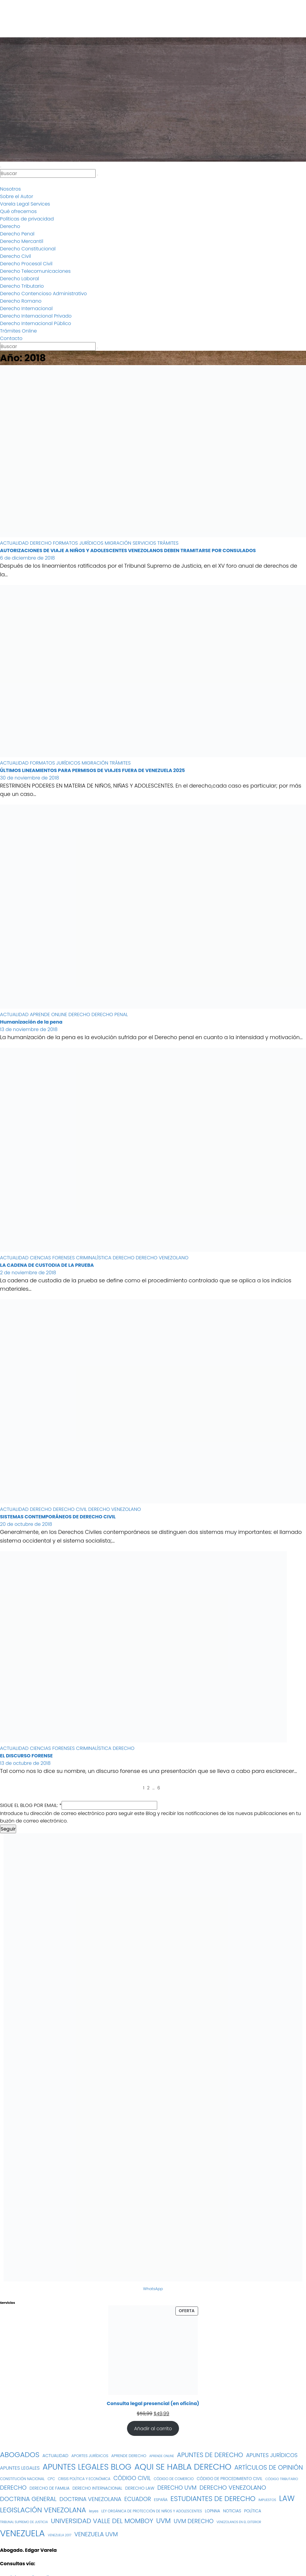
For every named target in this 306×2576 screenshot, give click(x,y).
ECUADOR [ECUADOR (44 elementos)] (137, 2499)
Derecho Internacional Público (35, 323)
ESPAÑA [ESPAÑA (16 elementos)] (160, 2499)
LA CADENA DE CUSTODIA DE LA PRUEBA (47, 1265)
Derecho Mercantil (21, 241)
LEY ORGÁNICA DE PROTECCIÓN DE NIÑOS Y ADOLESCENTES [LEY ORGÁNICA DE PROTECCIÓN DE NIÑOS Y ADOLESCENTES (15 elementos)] (151, 2511)
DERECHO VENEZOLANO (162, 1257)
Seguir (8, 1828)
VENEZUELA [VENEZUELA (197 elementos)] (22, 2533)
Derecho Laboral (19, 278)
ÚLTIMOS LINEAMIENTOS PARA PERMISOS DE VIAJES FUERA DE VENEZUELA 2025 (92, 770)
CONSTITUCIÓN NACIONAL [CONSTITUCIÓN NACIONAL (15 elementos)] (22, 2478)
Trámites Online (18, 330)
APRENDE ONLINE (49, 1014)
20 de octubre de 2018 (26, 1524)
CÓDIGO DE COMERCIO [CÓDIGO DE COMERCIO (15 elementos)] (174, 2478)
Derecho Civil (15, 256)
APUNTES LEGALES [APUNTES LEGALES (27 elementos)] (20, 2468)
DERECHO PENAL (109, 1014)
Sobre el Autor (16, 196)
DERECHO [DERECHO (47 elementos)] (13, 2487)
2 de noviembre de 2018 (28, 1272)
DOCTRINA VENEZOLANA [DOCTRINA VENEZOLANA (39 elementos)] (90, 2499)
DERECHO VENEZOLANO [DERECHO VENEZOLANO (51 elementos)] (233, 2487)
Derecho (10, 226)
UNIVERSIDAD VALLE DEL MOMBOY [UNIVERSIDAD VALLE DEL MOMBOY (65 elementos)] (102, 2521)
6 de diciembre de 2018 (27, 558)
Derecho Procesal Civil (26, 263)
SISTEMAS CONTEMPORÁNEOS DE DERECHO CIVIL (58, 1516)
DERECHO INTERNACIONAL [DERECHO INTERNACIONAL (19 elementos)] (97, 2488)
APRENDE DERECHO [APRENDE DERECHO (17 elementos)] (128, 2456)
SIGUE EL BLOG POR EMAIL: (31, 1805)
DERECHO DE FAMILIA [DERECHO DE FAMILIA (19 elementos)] (50, 2488)
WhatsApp (153, 2289)
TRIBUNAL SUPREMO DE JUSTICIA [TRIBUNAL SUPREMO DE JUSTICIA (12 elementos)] (24, 2522)
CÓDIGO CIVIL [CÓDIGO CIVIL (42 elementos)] (132, 2478)
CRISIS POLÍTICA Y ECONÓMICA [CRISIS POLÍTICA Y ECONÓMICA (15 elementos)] (84, 2478)
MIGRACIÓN (118, 543)
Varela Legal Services (25, 203)
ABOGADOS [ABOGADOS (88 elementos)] (19, 2454)
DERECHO (41, 543)
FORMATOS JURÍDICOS (79, 543)
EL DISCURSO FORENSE (26, 1755)
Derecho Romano (21, 301)
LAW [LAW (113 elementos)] (287, 2498)
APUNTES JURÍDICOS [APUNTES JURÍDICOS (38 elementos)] (271, 2455)
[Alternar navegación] (0, 167)
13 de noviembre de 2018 (28, 1029)
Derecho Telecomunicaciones (35, 271)
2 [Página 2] (148, 1788)
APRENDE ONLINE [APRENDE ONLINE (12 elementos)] (161, 2456)
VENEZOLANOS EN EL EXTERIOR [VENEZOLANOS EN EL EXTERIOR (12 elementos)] (238, 2522)
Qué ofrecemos (18, 211)
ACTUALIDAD (15, 543)
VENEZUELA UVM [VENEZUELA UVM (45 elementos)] (96, 2534)
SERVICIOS (145, 543)
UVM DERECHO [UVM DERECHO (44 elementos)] (193, 2521)
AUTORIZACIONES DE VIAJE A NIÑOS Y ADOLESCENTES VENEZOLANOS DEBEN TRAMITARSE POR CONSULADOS (128, 550)
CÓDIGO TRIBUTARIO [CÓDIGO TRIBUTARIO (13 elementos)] (281, 2479)
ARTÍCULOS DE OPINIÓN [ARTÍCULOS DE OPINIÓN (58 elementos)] (268, 2467)
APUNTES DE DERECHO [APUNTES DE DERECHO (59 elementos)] (210, 2455)
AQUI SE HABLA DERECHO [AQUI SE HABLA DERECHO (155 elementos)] (183, 2467)
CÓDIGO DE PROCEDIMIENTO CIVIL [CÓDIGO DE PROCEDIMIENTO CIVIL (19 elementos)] (229, 2479)
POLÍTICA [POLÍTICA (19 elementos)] (252, 2511)
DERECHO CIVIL (70, 1509)
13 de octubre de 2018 (25, 1763)
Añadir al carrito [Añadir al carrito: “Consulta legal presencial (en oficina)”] (153, 2428)
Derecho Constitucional (28, 248)
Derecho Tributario (22, 286)
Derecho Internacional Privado (36, 316)
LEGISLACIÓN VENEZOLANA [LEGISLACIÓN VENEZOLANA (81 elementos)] (43, 2510)
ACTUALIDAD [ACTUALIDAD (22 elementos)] (55, 2456)
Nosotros (10, 189)
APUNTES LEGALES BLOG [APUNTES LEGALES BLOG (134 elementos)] (87, 2466)
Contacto (11, 338)
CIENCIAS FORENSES (53, 1257)
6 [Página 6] (158, 1788)
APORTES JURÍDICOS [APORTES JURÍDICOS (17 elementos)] (89, 2456)
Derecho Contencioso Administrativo (43, 293)
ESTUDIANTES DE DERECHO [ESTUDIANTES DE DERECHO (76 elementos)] (213, 2498)
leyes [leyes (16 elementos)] (94, 2511)
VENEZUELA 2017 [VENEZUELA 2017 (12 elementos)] (59, 2535)
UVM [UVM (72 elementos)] (163, 2521)
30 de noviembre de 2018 (29, 777)
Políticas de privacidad (27, 218)
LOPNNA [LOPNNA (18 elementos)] (212, 2511)
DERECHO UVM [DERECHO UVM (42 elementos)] (176, 2488)
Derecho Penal (17, 233)
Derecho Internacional (26, 308)
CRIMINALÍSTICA (94, 1257)
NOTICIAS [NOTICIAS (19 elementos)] (232, 2511)
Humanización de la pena (31, 1022)
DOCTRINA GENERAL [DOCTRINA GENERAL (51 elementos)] (28, 2499)
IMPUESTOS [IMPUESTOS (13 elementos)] (267, 2499)
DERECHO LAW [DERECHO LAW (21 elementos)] (139, 2488)
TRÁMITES (168, 543)
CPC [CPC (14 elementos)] (51, 2479)
